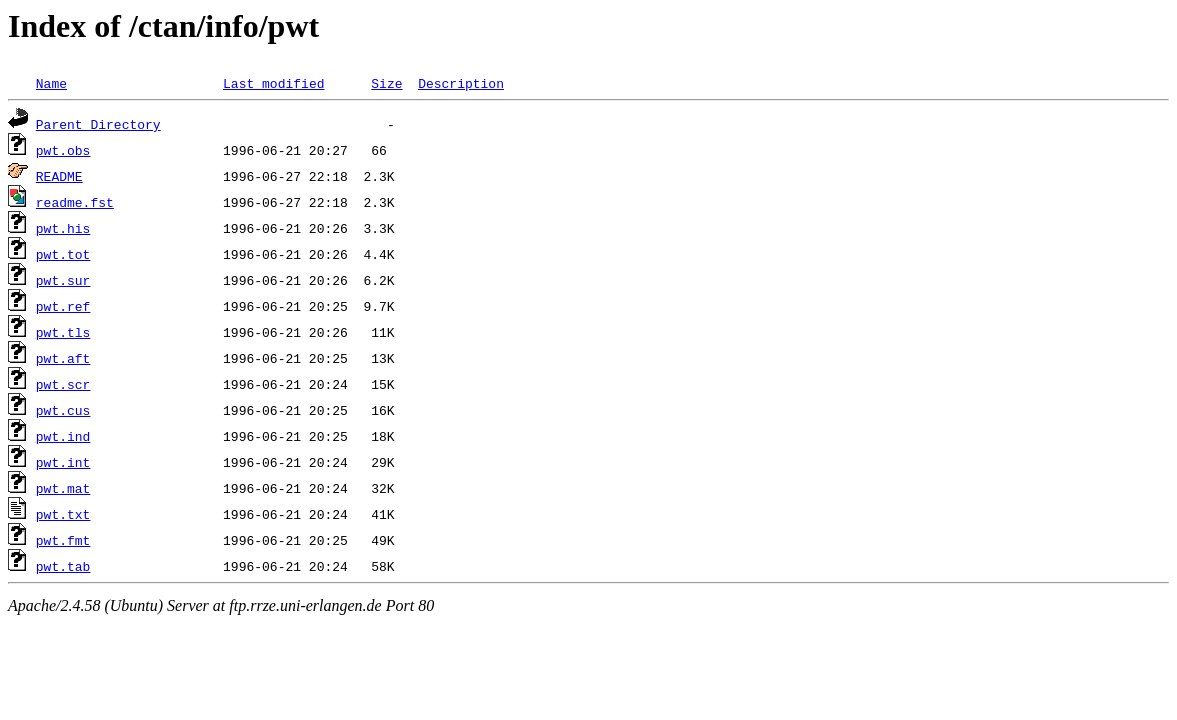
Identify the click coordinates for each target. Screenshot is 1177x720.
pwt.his (63, 228)
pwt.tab (63, 566)
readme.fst (75, 202)
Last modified (273, 83)
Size (386, 83)
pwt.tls (63, 332)
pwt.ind (63, 436)
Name (51, 83)
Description (461, 83)
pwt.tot (63, 254)
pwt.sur (63, 280)
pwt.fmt (63, 540)
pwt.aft (63, 358)
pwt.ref (63, 306)
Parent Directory (98, 124)
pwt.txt (63, 514)
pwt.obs (63, 150)
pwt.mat (63, 488)
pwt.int (63, 462)
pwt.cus (63, 410)
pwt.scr (63, 384)
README (59, 176)
